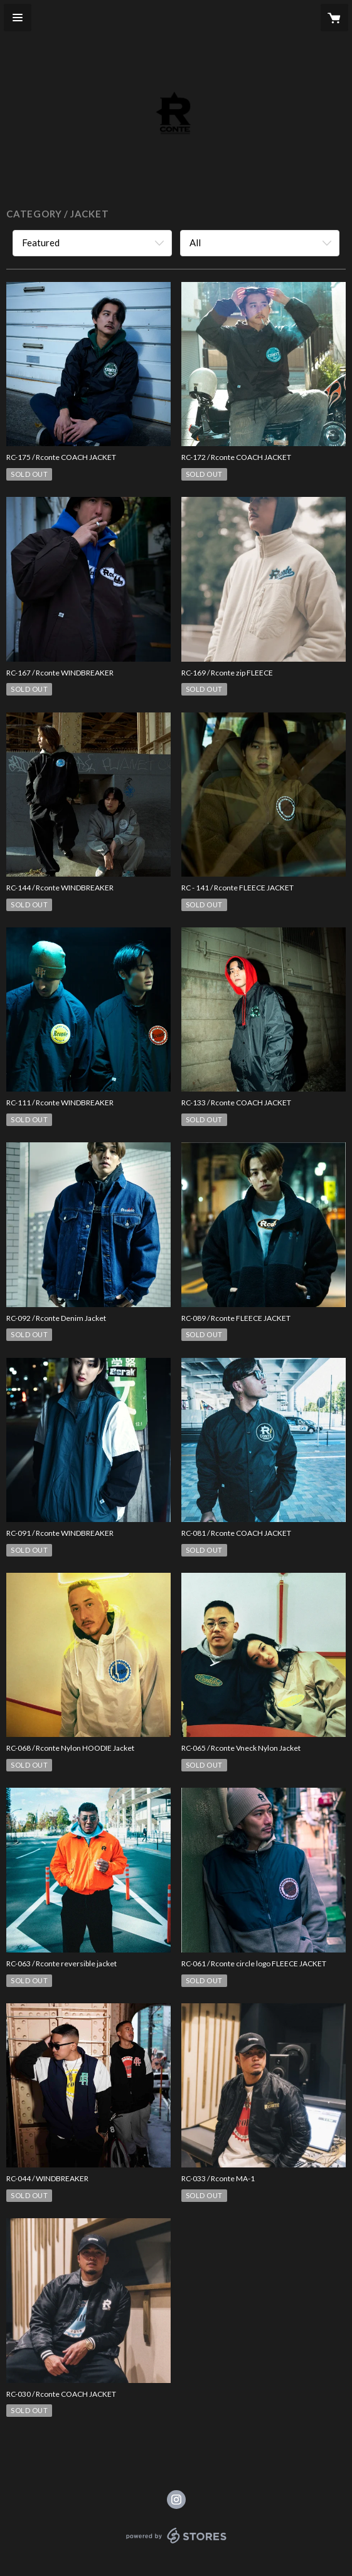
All (195, 242)
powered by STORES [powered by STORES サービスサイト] (176, 2543)
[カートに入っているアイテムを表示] (334, 17)
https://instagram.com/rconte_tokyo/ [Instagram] (176, 2499)
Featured (41, 242)
